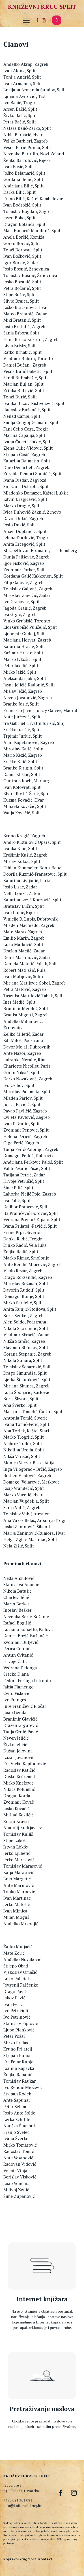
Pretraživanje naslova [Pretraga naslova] (42, 2409)
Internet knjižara (42, 2299)
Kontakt (45, 2559)
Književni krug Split (42, 6)
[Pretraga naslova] (42, 2375)
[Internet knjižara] (42, 2266)
